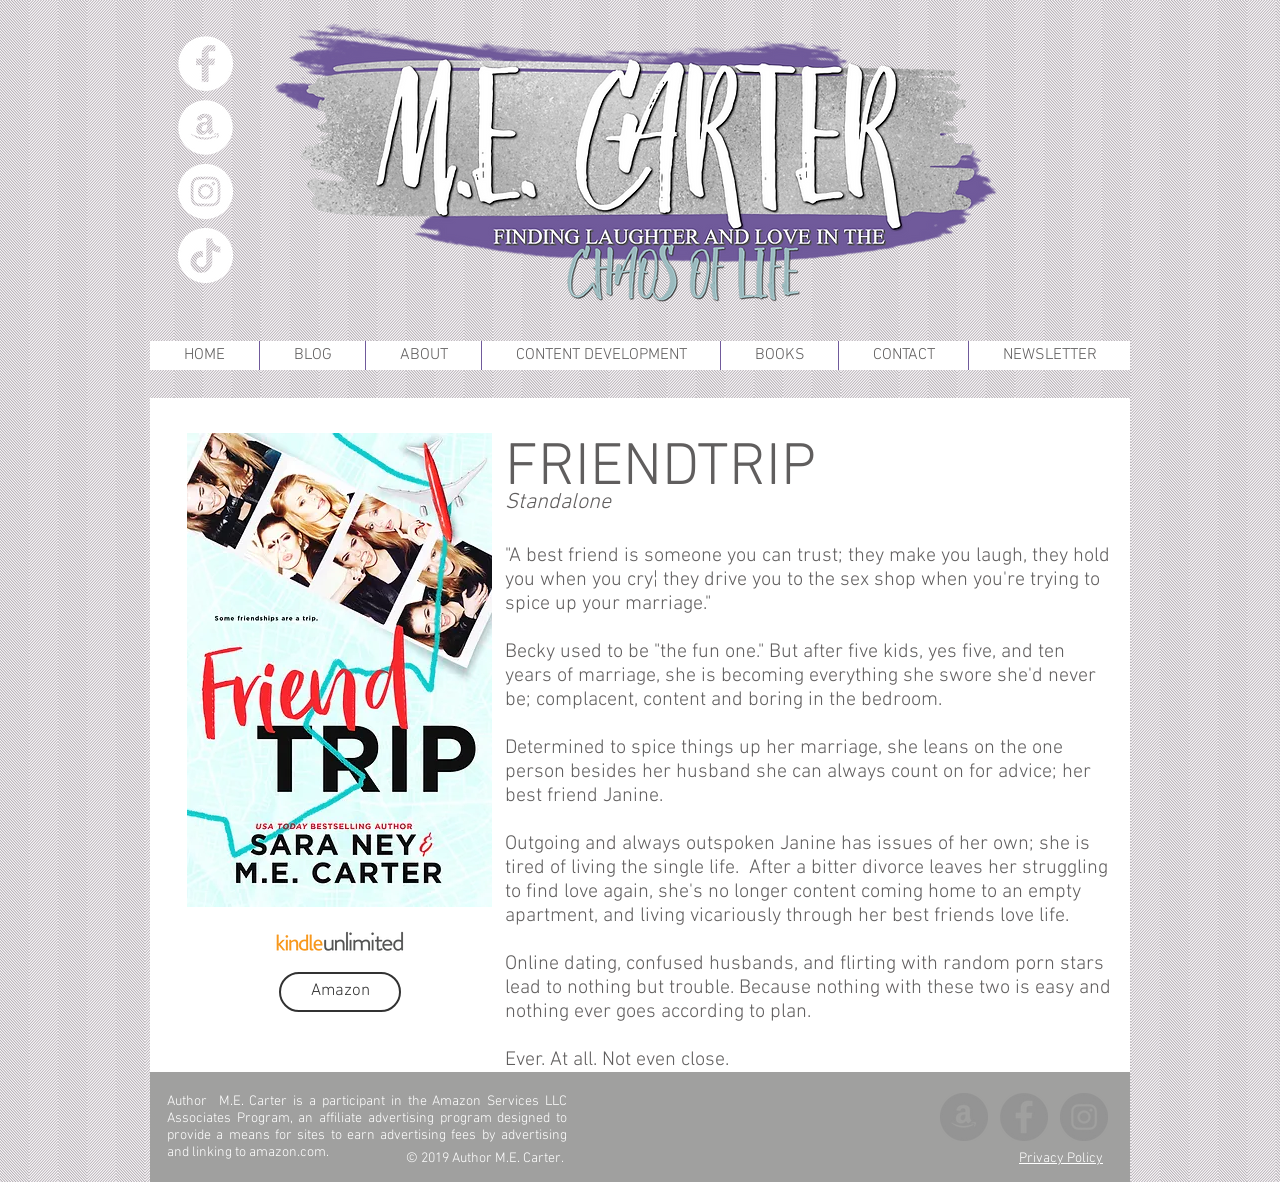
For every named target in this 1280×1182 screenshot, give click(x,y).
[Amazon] (205, 127)
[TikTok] (205, 255)
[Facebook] (205, 63)
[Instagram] (205, 191)
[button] (779, 355)
